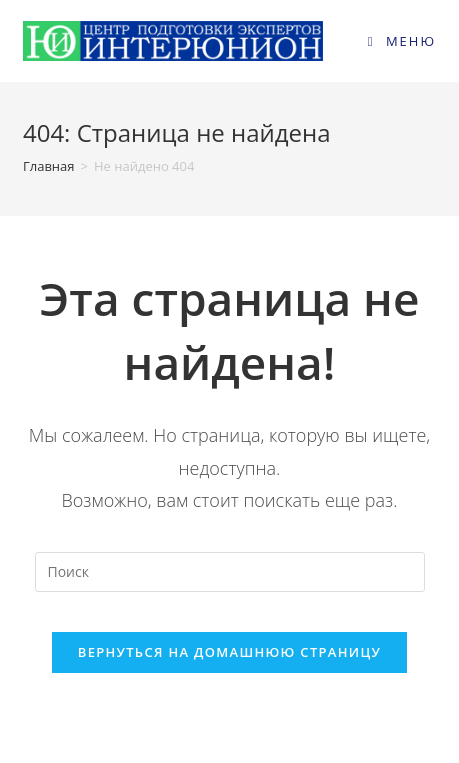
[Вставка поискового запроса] (230, 572)
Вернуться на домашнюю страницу (229, 652)
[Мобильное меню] (402, 41)
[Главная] (49, 166)
